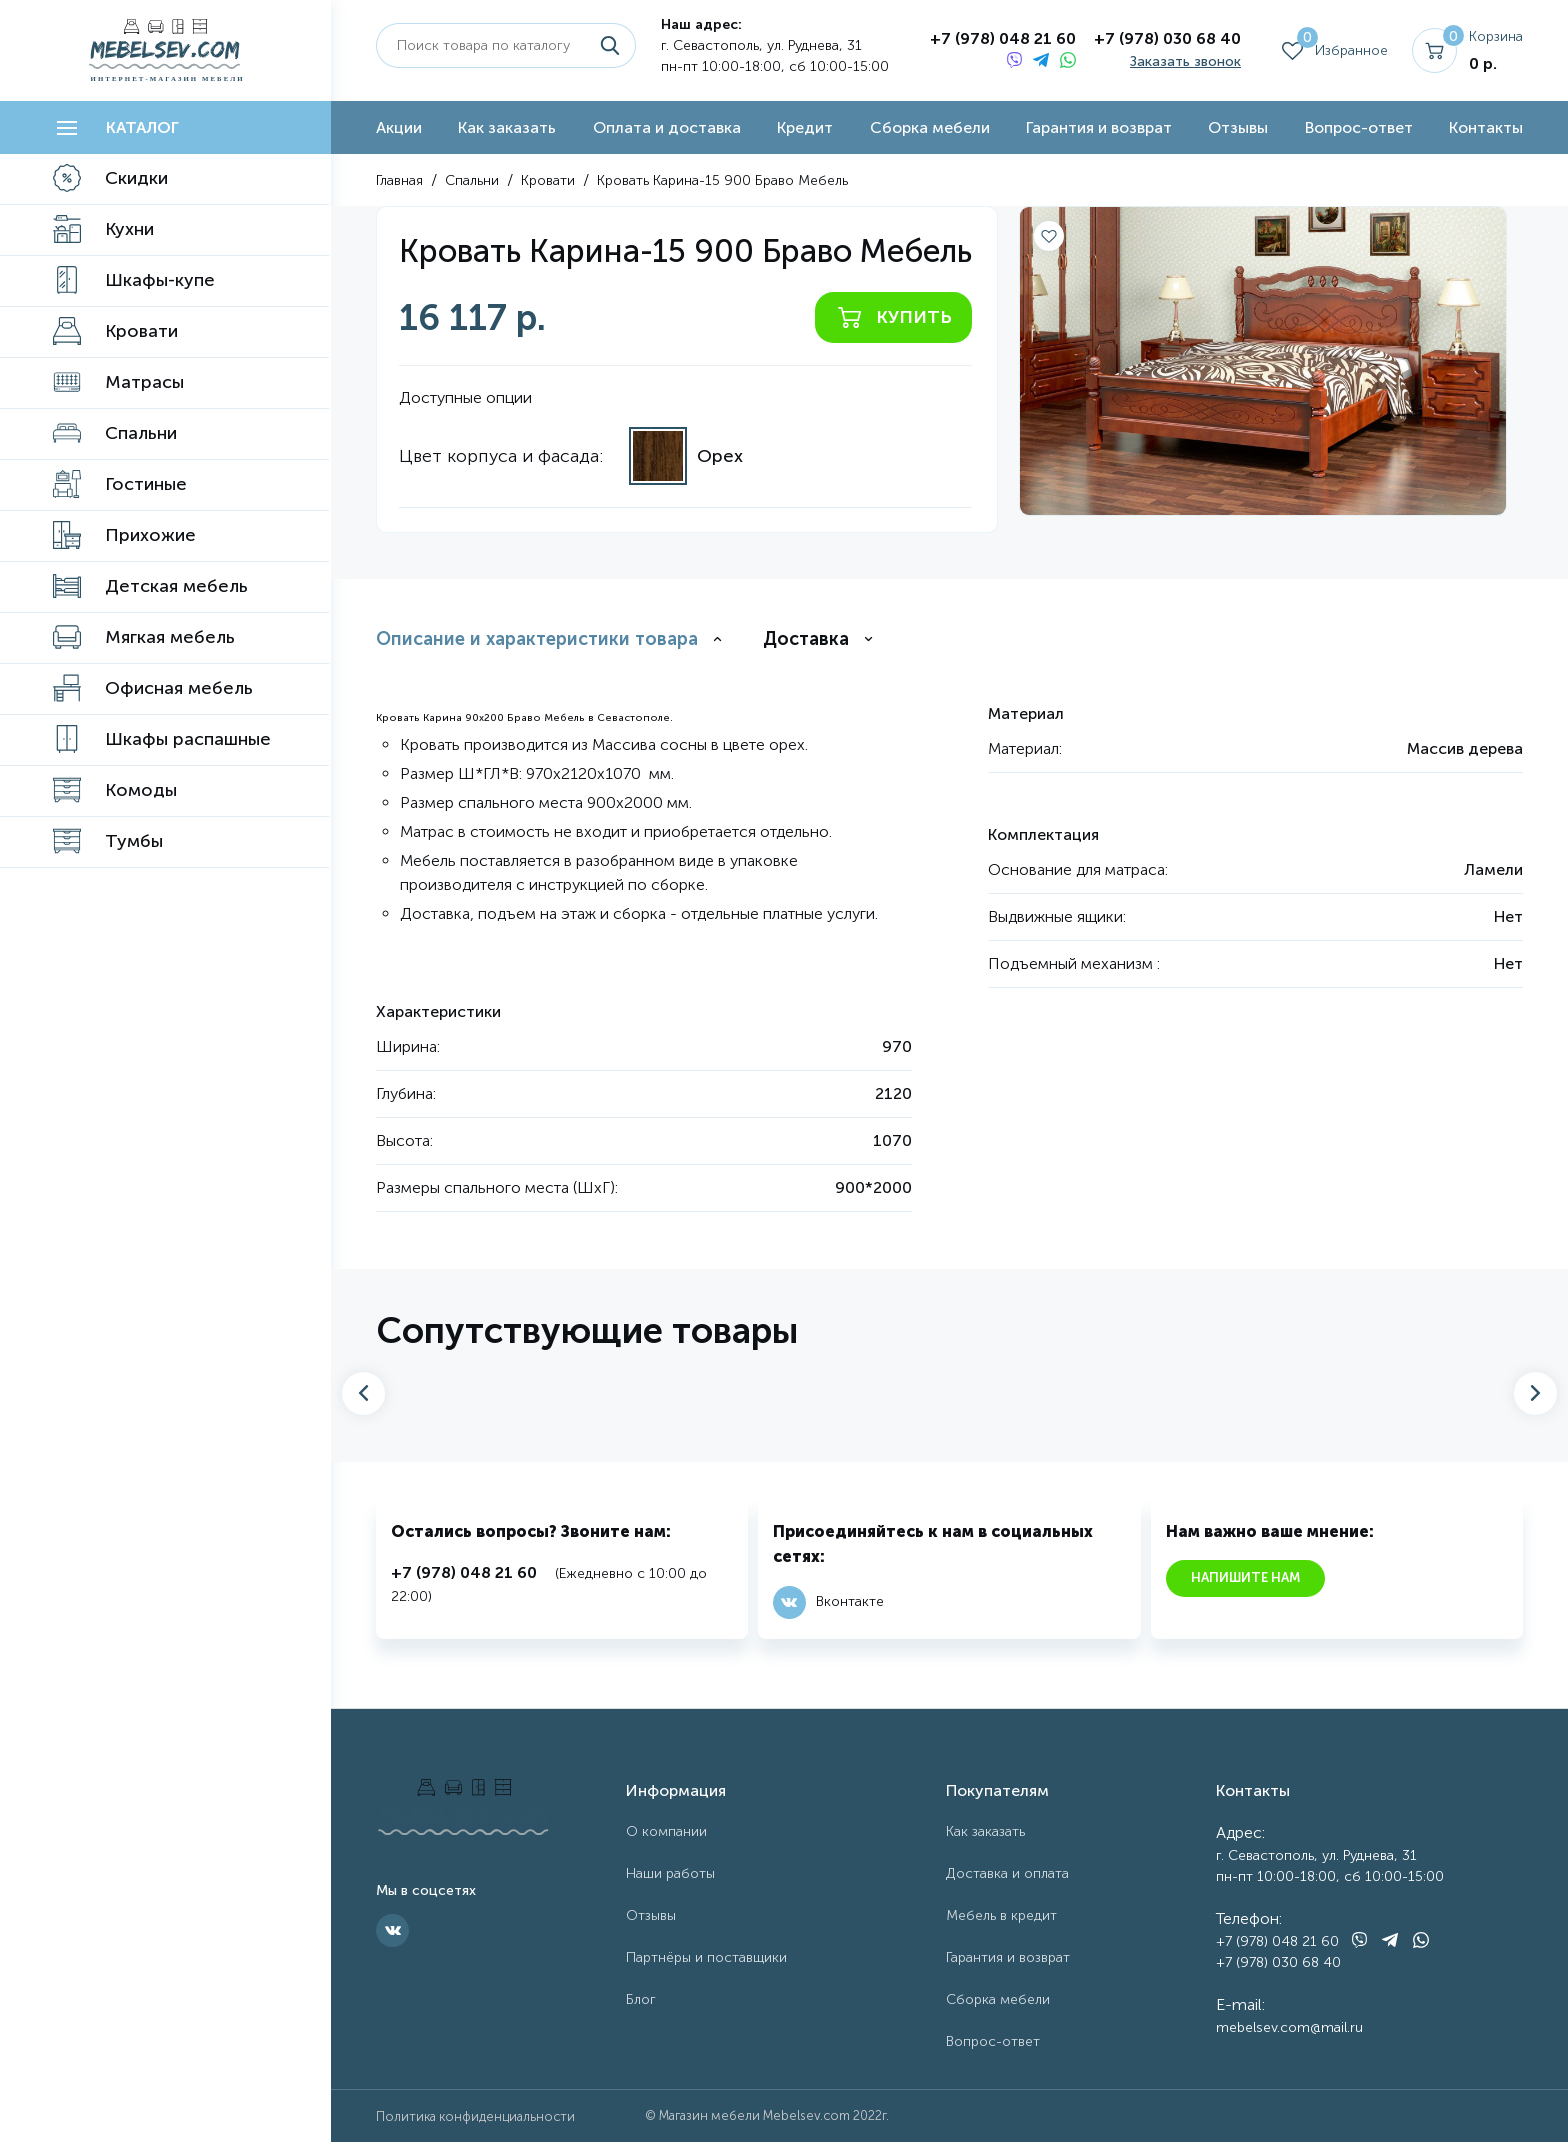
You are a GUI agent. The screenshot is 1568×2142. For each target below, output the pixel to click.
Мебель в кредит (1001, 1915)
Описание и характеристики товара (537, 639)
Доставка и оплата (1007, 1873)
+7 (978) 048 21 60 (1003, 38)
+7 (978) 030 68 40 (1167, 38)
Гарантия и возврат (1099, 127)
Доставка (806, 639)
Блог (641, 1999)
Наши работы (670, 1873)
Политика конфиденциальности (475, 2116)
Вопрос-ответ (1359, 127)
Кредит (805, 127)
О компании (666, 1831)
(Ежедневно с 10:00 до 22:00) (549, 1583)
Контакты (1486, 127)
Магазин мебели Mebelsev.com (754, 2115)
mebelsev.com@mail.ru (1289, 2027)
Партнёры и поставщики (706, 1957)
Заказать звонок (1185, 61)
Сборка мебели (930, 127)
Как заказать (507, 127)
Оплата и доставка (667, 127)
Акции (399, 127)
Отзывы (1238, 127)
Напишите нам (1245, 1577)
